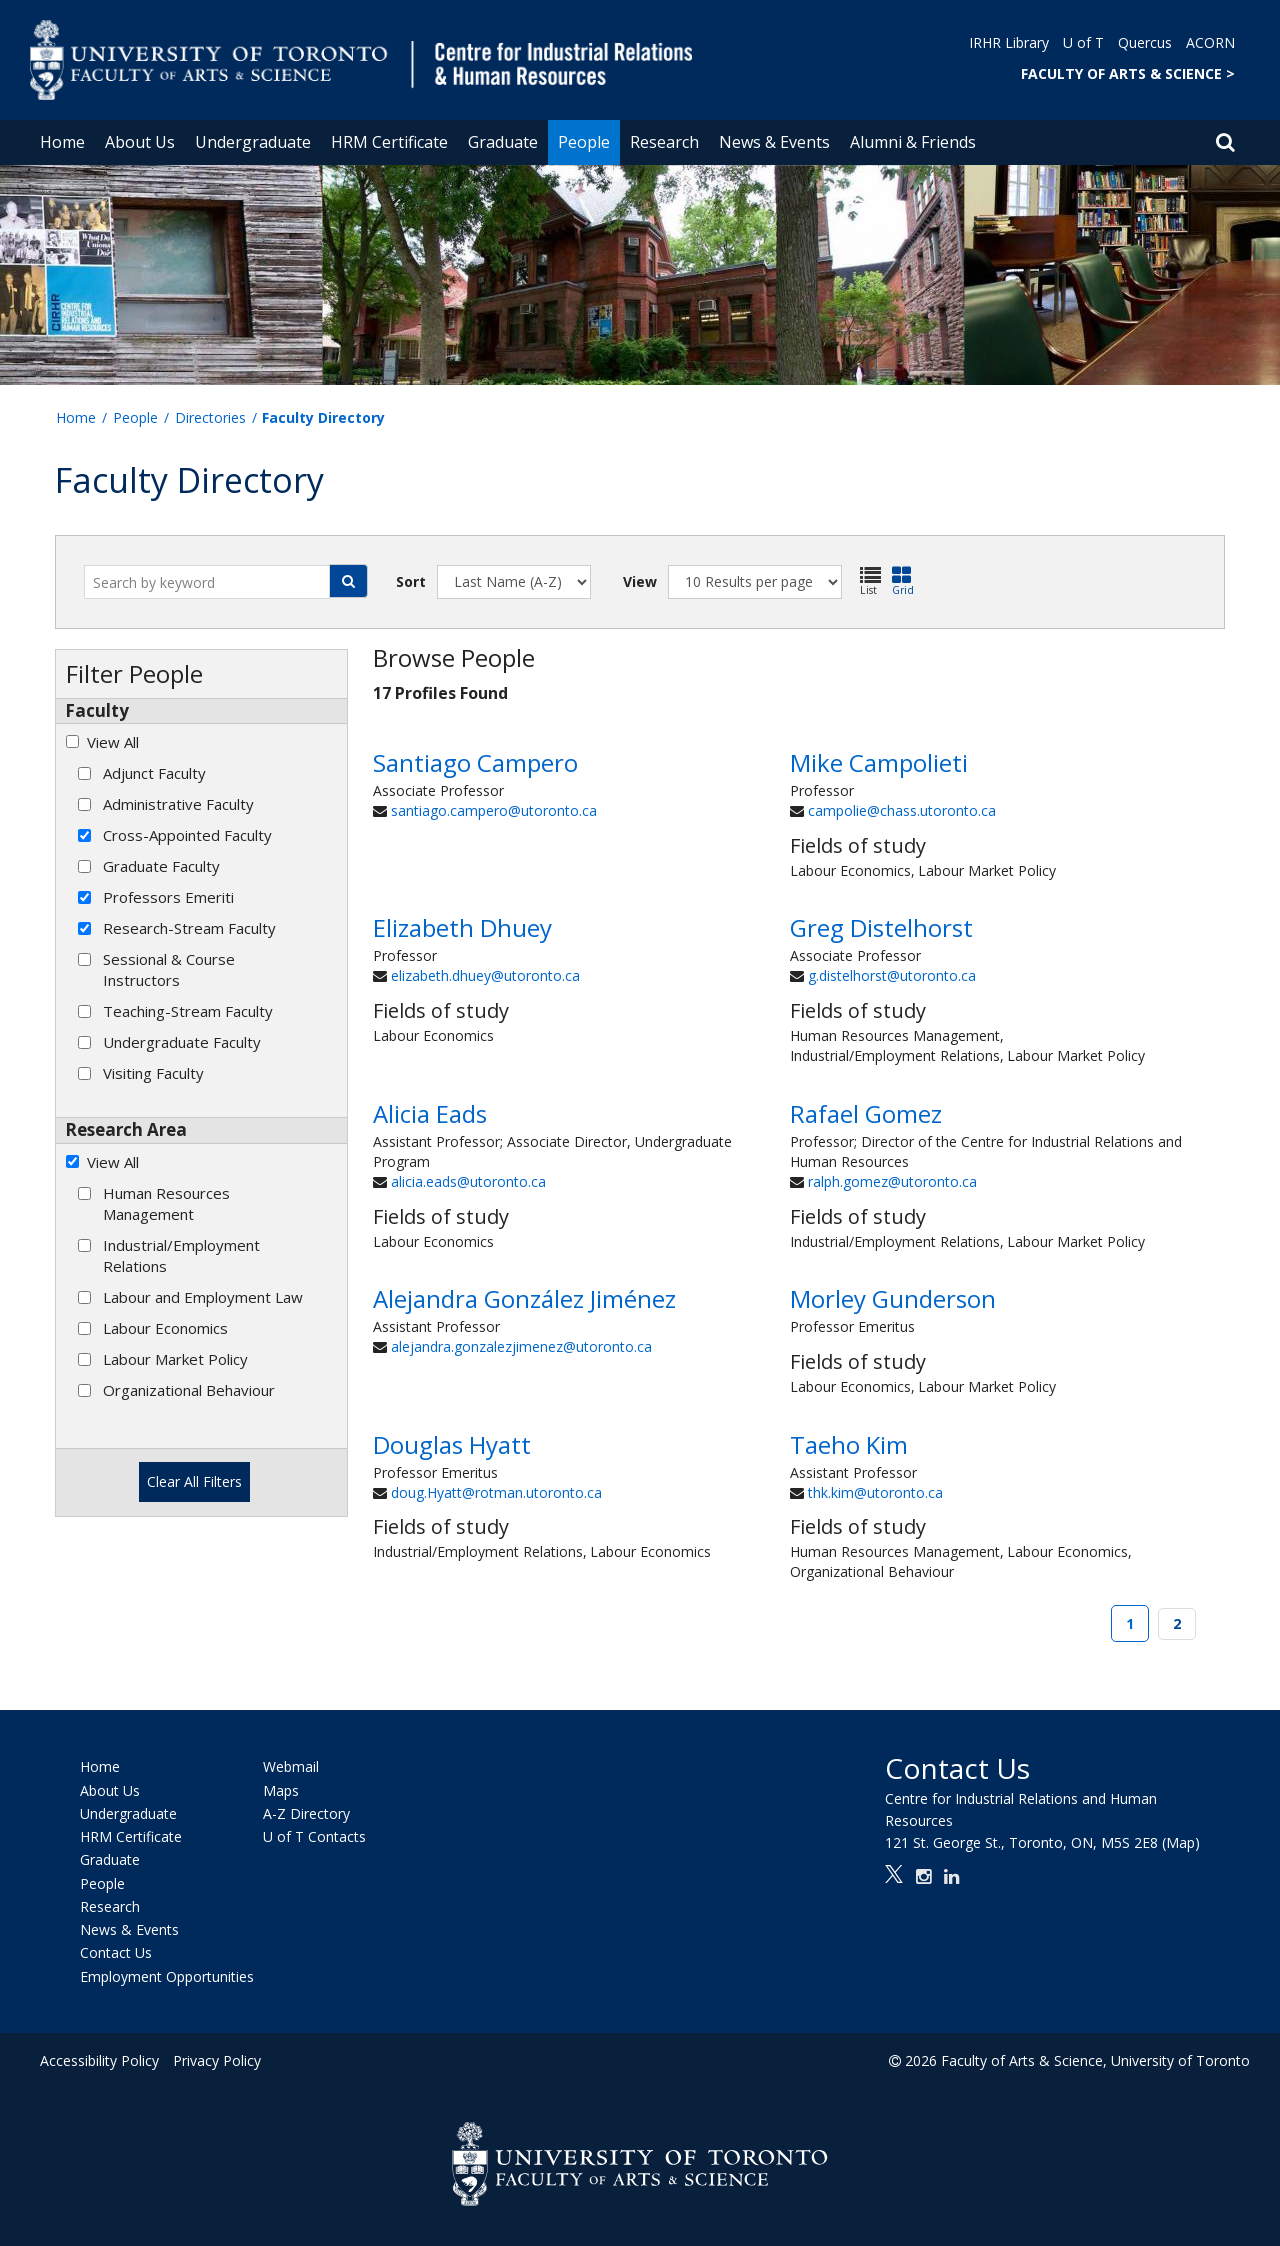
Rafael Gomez (866, 1113)
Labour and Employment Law (203, 1297)
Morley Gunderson (893, 1298)
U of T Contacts (314, 1836)
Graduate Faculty (161, 866)
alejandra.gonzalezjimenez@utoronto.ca (521, 1346)
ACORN (1210, 42)
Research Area (126, 1129)
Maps (281, 1790)
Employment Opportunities (167, 1976)
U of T (1083, 42)
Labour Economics (165, 1328)
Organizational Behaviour (189, 1390)
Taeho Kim (849, 1444)
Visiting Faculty (153, 1073)
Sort (411, 581)
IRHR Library (1009, 42)
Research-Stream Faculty (189, 928)
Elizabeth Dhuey (462, 927)
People (584, 142)
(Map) (1181, 1842)
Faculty (97, 710)
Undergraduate (253, 142)
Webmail (291, 1767)
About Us (140, 142)
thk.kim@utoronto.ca (875, 1492)
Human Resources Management (166, 1203)
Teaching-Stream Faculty (188, 1011)
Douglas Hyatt (452, 1444)
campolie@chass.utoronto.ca (902, 810)
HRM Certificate (389, 142)
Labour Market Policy (175, 1359)
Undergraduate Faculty (182, 1042)
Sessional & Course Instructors (169, 969)
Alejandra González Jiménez (524, 1298)
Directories (210, 417)
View (640, 581)
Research (664, 142)
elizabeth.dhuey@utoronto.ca (485, 975)
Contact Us (116, 1953)
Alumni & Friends (913, 142)
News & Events (774, 142)
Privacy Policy (217, 2060)
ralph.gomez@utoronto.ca (892, 1181)
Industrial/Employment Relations (181, 1255)
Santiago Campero (475, 762)
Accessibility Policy (99, 2060)
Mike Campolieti (879, 762)
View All (113, 742)
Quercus (1145, 42)
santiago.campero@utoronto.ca (494, 810)
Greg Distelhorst (881, 927)
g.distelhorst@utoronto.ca (892, 975)
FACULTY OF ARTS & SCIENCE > (1128, 73)
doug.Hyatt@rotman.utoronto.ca (496, 1492)
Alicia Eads (430, 1113)
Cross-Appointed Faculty (187, 835)
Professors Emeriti (168, 897)
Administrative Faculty (178, 804)
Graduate (503, 142)
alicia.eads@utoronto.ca (468, 1181)
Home (62, 142)
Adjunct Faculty (154, 773)
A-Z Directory (306, 1813)
